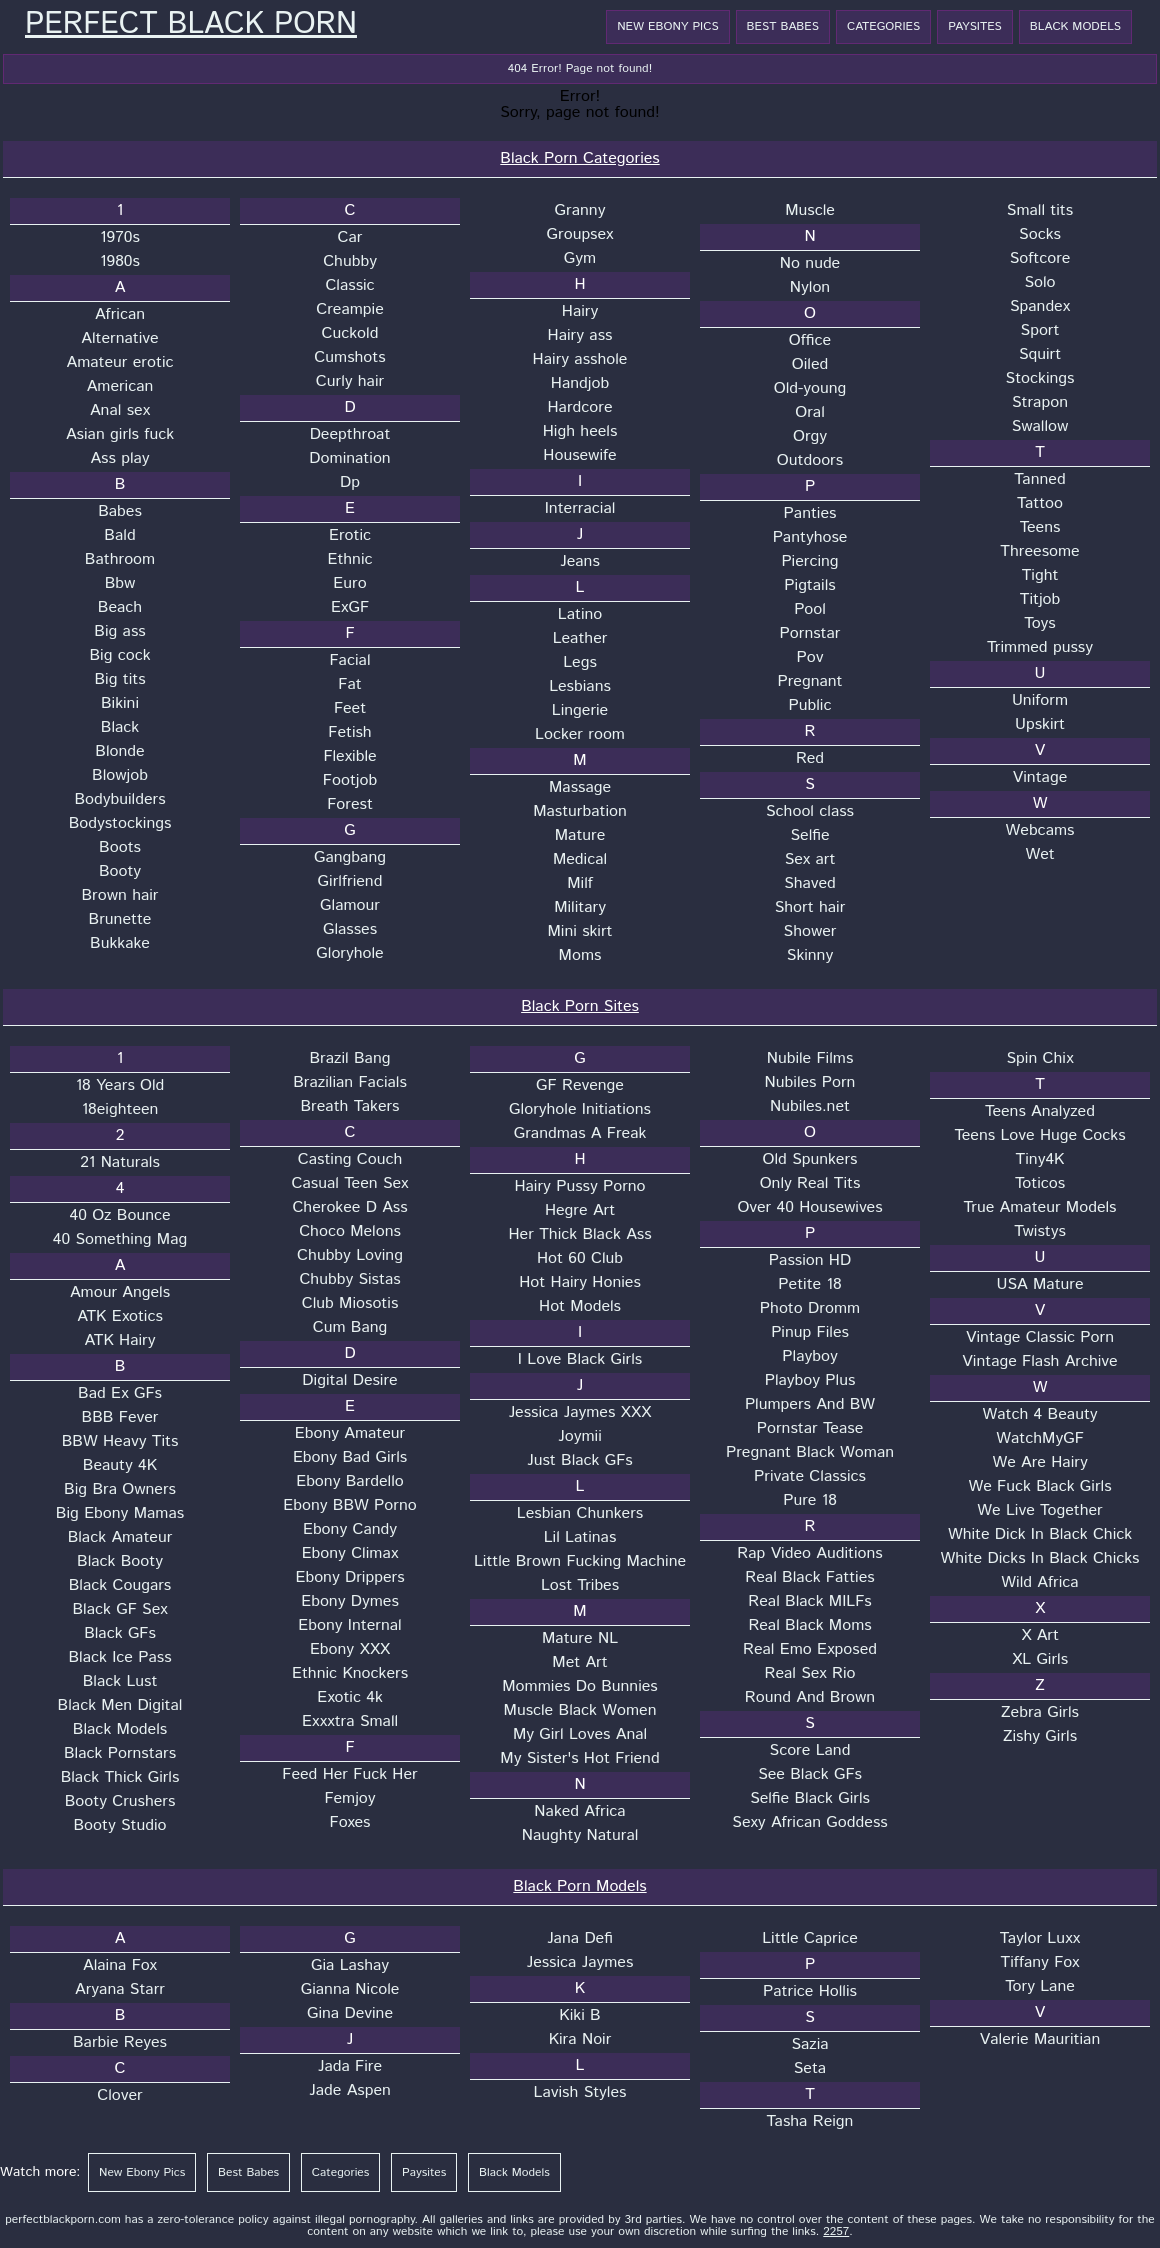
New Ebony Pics (667, 26)
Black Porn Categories (579, 158)
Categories (883, 26)
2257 (836, 2231)
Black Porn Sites (580, 1006)
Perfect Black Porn (191, 25)
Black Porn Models (579, 1886)
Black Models (1075, 26)
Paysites (975, 26)
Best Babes (783, 26)
